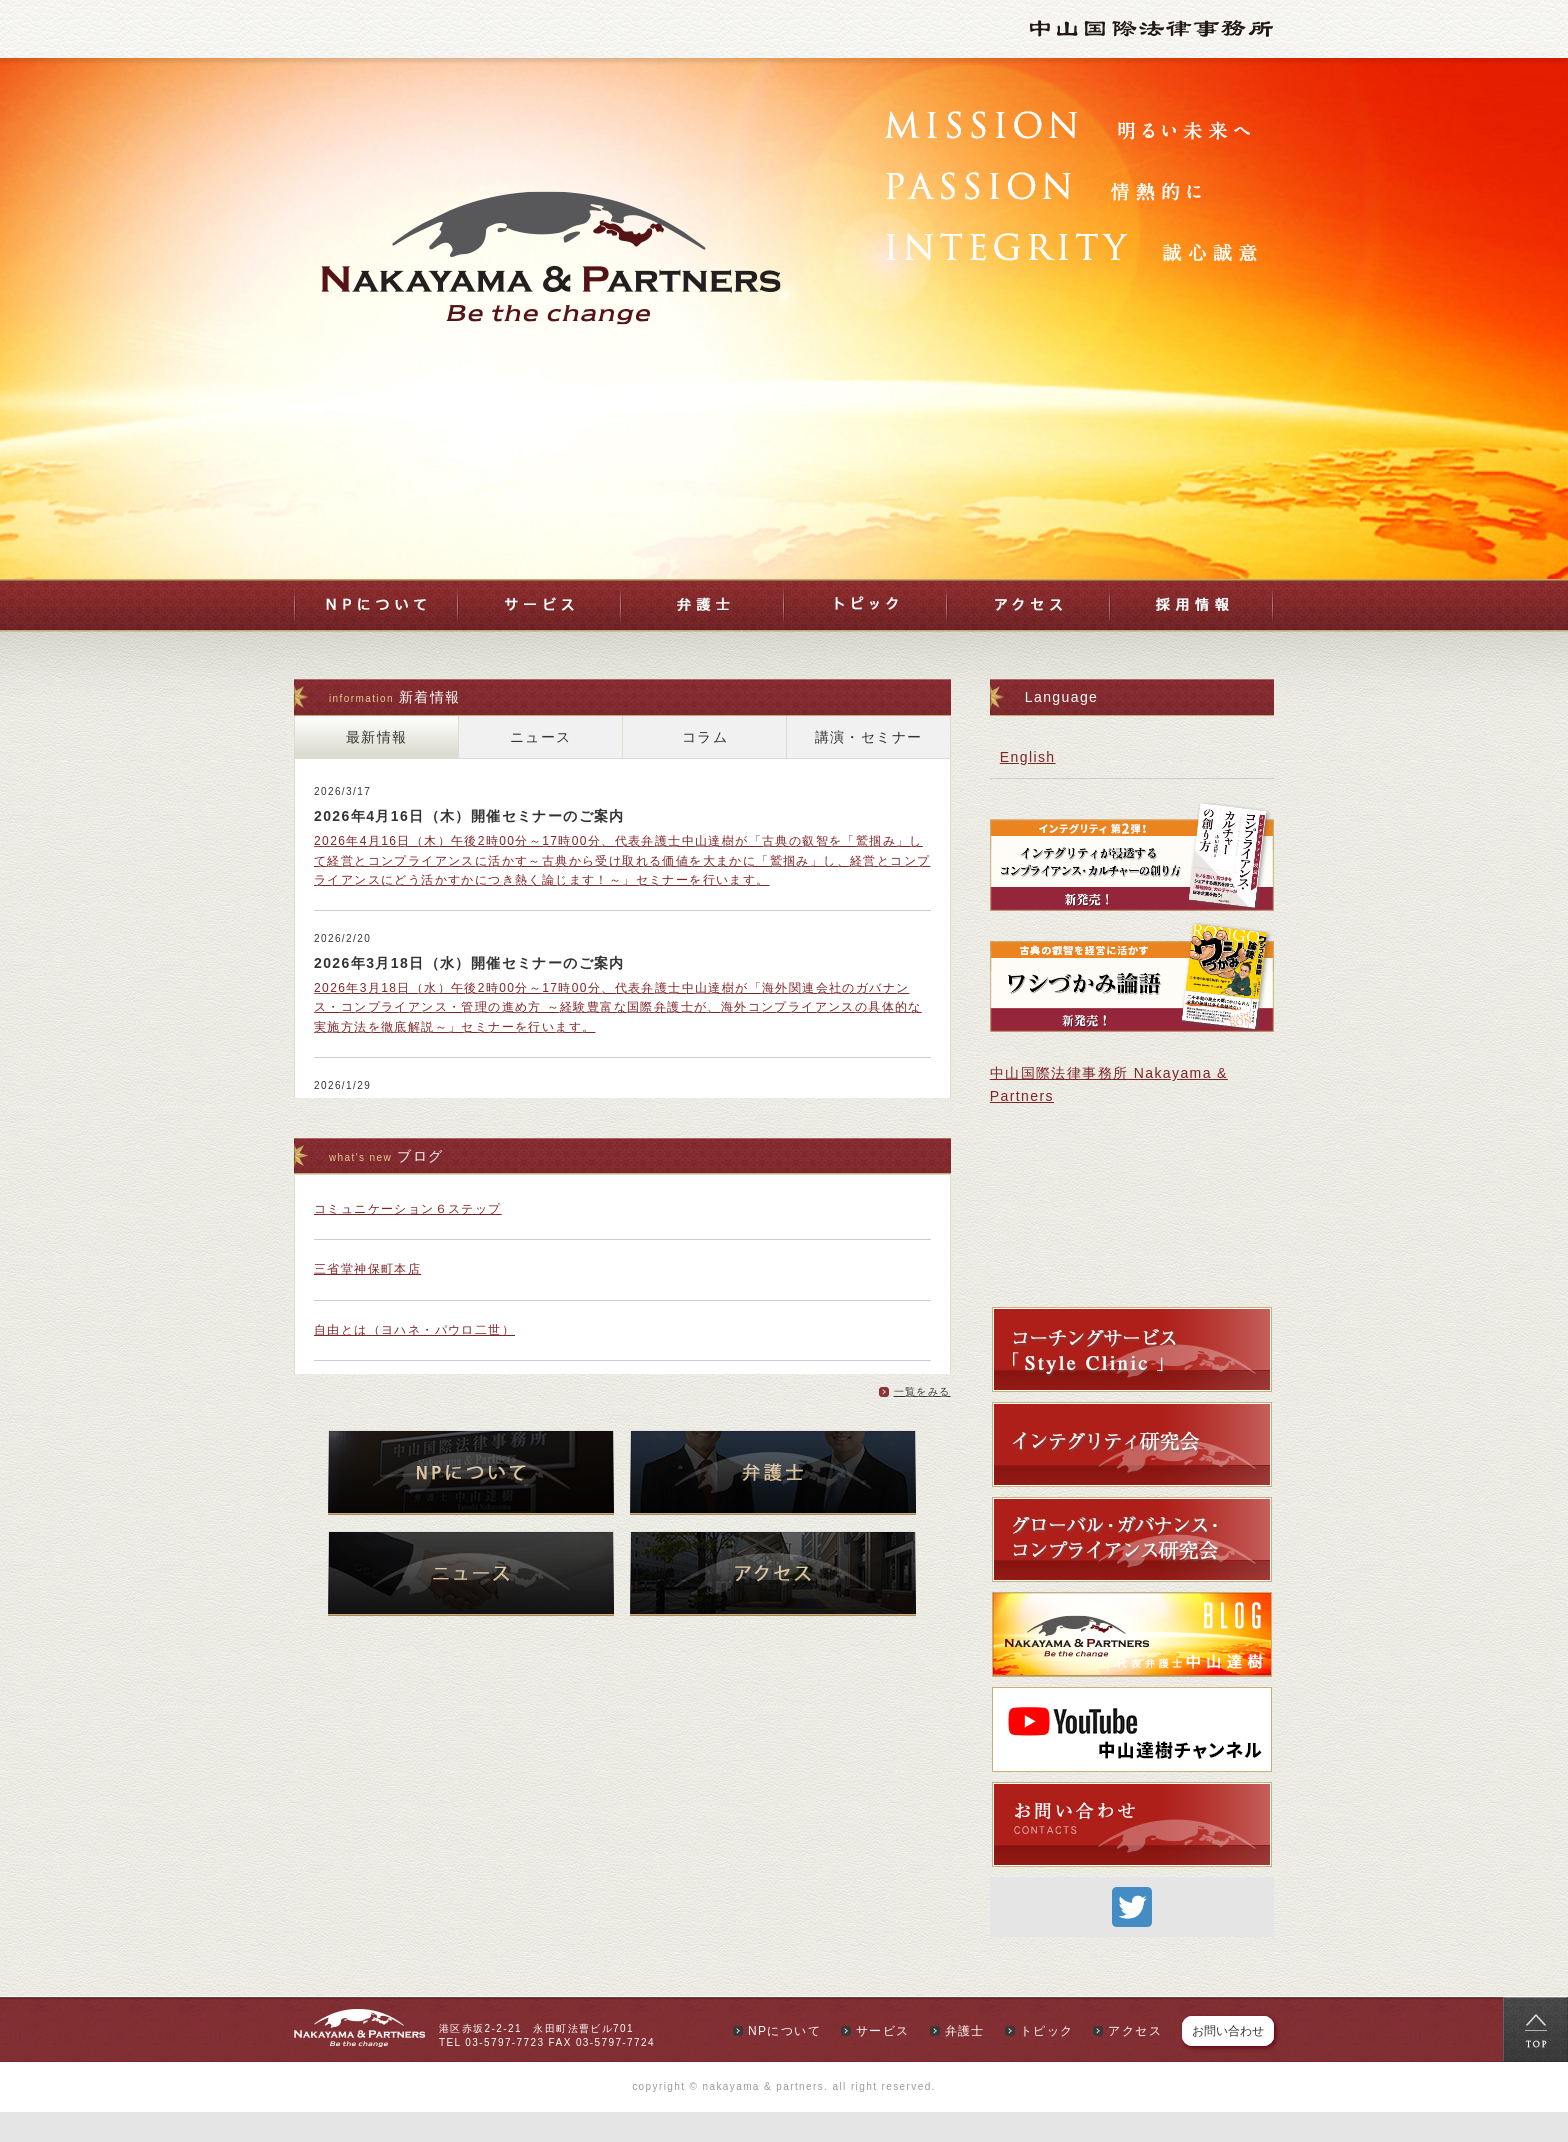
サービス (539, 605)
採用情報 (1192, 605)
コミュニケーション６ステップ (408, 1209)
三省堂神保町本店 (367, 1269)
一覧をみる (922, 1391)
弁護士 (702, 605)
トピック (865, 605)
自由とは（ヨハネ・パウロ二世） (414, 1330)
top (1535, 2029)
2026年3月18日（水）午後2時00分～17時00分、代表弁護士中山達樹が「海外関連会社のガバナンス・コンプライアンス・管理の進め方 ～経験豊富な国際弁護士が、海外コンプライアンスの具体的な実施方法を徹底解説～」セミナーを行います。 (618, 1007)
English (1028, 757)
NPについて (376, 605)
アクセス (1028, 605)
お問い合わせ (1228, 2034)
